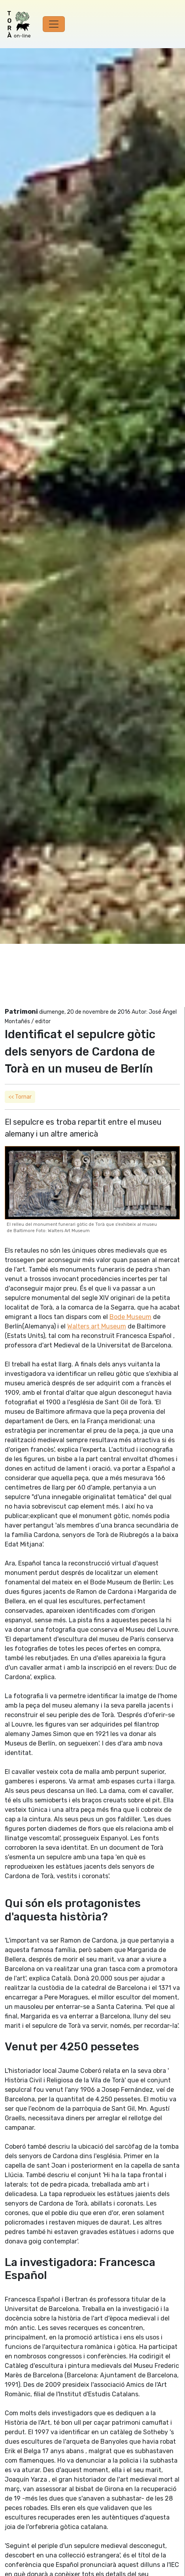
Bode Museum (130, 1317)
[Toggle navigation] (54, 24)
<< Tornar (20, 1097)
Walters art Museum (96, 1326)
